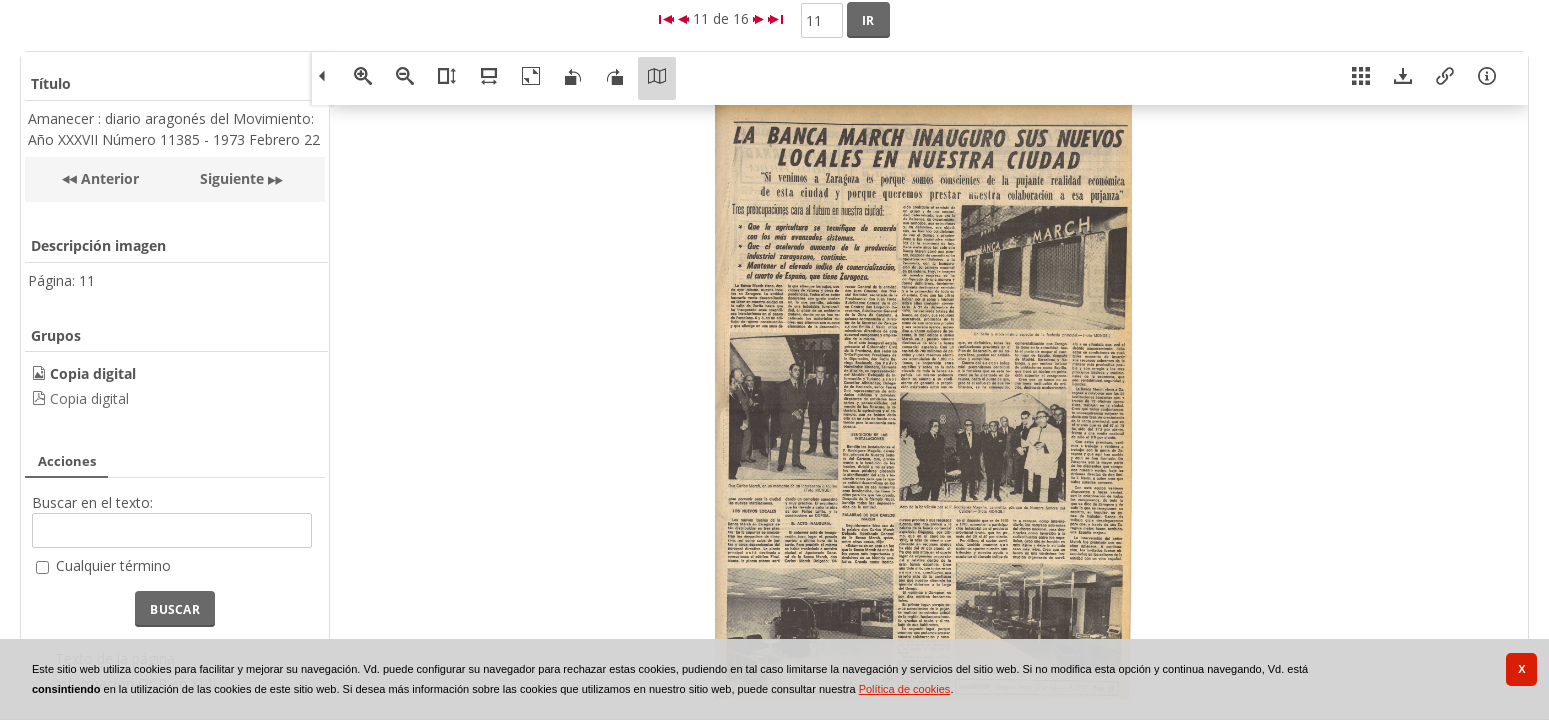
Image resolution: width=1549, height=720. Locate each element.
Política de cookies (905, 689)
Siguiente (232, 178)
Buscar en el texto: (92, 502)
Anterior (108, 178)
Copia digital (89, 398)
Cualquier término (113, 565)
